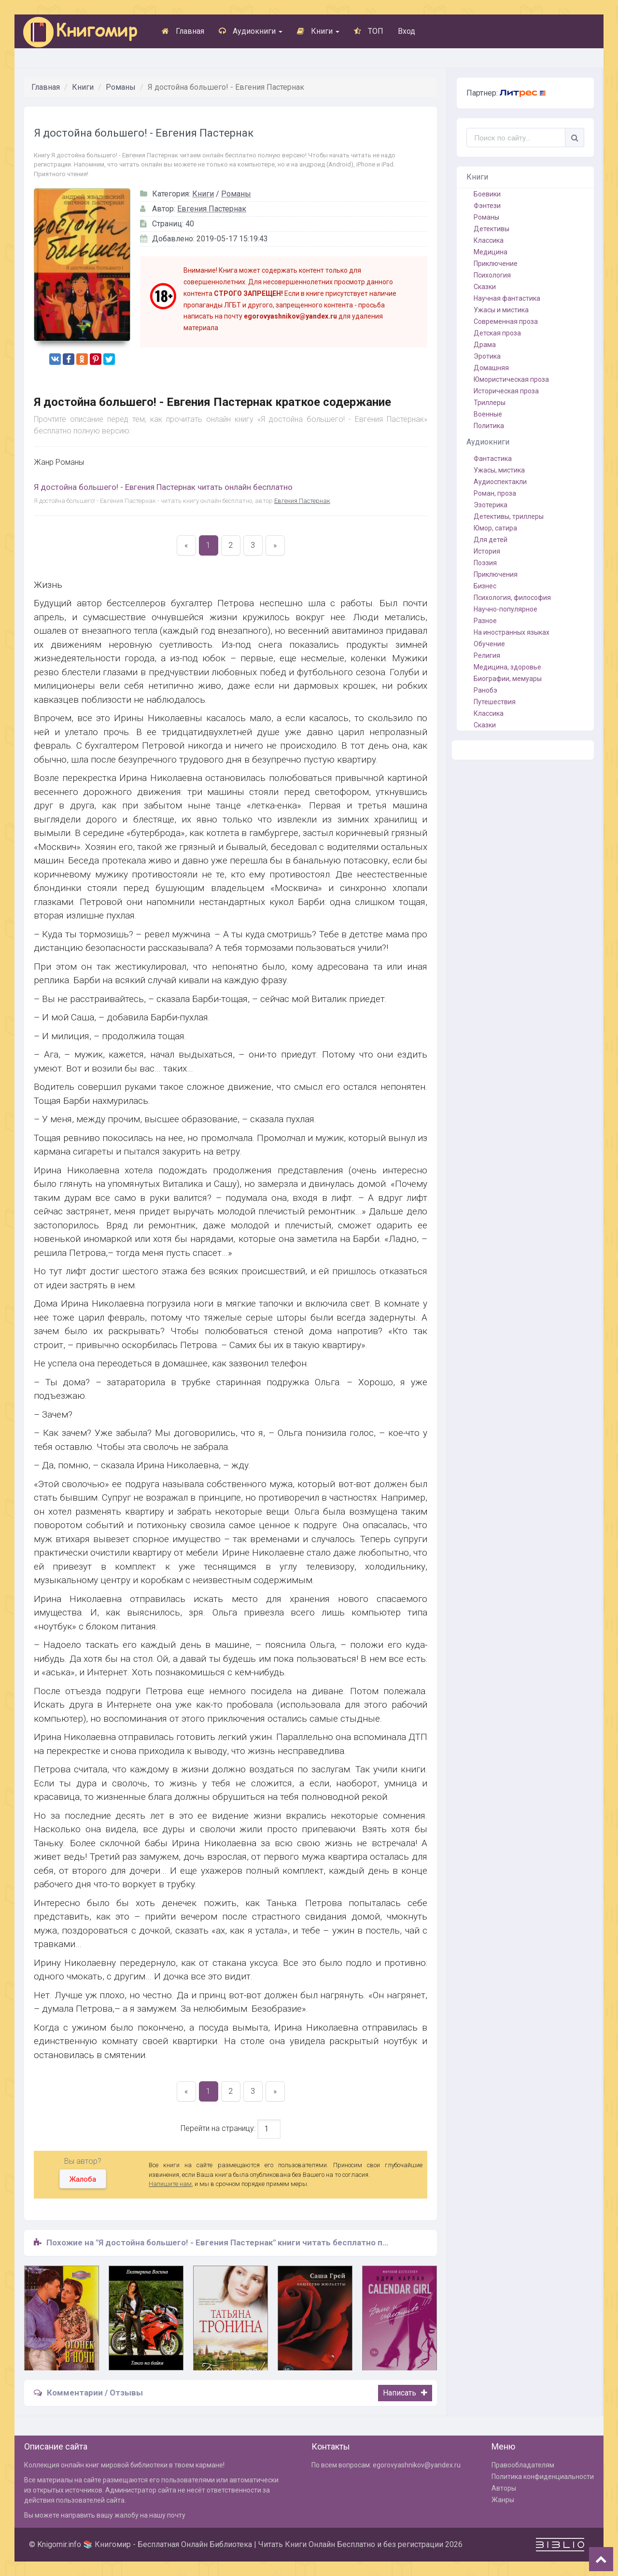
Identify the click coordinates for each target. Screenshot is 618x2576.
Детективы (491, 229)
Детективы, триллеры (509, 516)
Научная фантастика (507, 298)
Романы (121, 87)
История (487, 551)
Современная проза (506, 321)
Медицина (490, 252)
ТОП (368, 31)
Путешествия (495, 702)
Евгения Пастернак (211, 208)
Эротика (487, 356)
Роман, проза (495, 493)
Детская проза (497, 333)
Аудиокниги (250, 31)
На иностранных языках (511, 632)
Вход (406, 31)
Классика (489, 240)
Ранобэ (485, 690)
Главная (183, 31)
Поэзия (485, 563)
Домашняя (491, 368)
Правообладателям (523, 2465)
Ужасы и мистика (501, 310)
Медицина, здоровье (507, 667)
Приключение (496, 263)
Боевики (487, 194)
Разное (485, 621)
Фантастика (493, 458)
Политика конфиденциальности (543, 2476)
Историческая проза (506, 391)
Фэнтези (487, 205)
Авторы (504, 2488)
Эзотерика (490, 505)
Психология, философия (512, 597)
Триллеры (490, 402)
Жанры (503, 2500)
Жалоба (83, 2179)
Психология (492, 275)
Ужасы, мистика (499, 470)
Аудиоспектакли (500, 482)
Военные (488, 414)
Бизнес (485, 586)
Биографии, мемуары (508, 678)
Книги (318, 31)
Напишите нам (170, 2183)
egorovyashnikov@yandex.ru (417, 2465)
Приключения (496, 574)
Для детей (490, 539)
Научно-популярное (505, 609)
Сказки (485, 287)
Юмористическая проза (511, 379)
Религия (487, 655)
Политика (489, 426)
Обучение (489, 644)
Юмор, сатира (495, 528)
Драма (485, 344)
